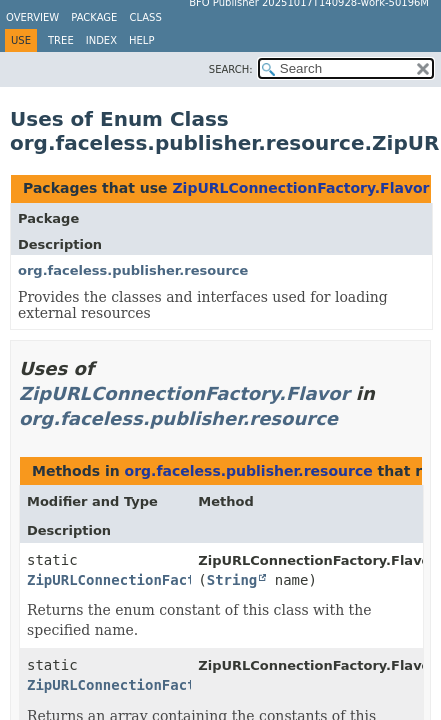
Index (101, 40)
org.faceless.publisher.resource (133, 270)
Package (94, 17)
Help (141, 40)
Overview (32, 17)
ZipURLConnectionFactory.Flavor (300, 188)
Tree (61, 40)
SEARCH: (231, 69)
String (232, 580)
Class (145, 17)
